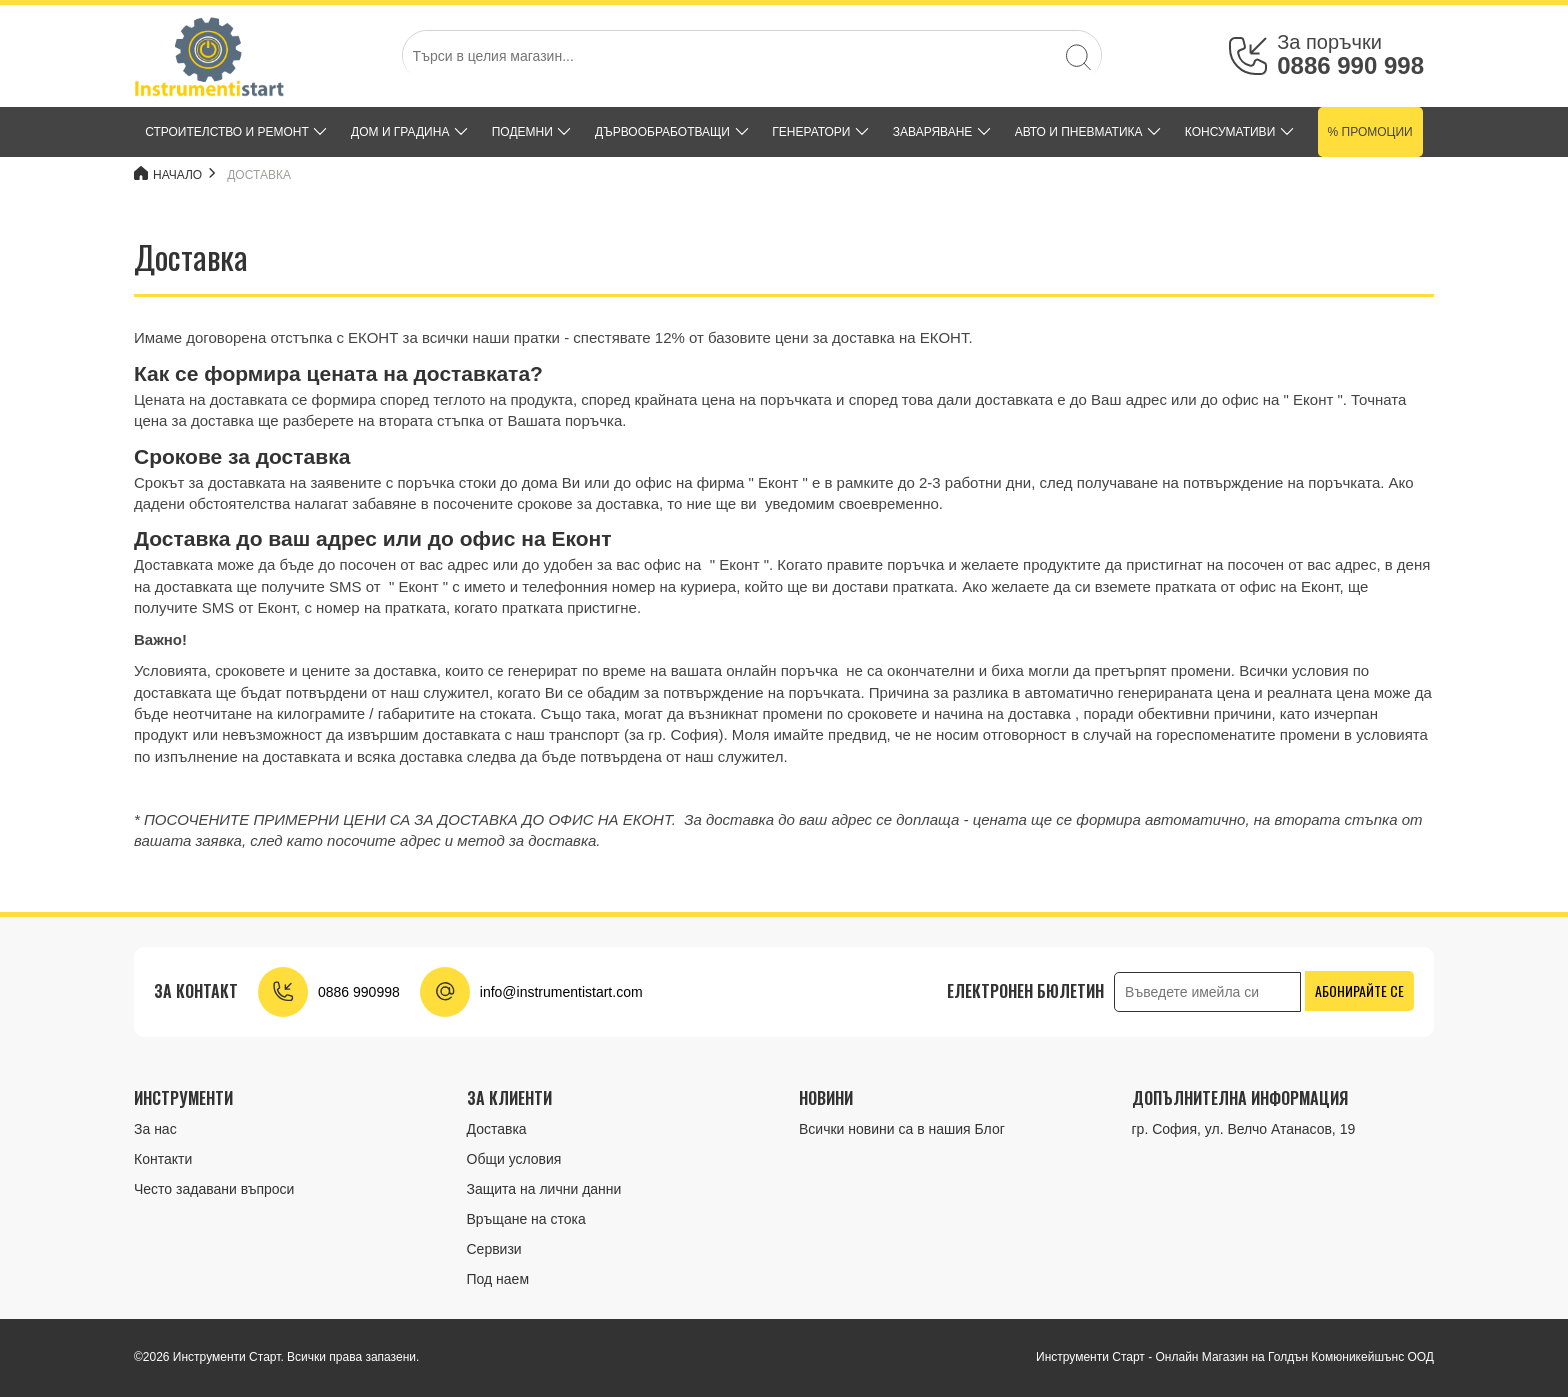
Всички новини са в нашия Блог (902, 1129)
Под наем (498, 1279)
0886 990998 (359, 992)
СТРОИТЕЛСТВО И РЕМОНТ (227, 132)
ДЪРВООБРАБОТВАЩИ (662, 132)
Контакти (163, 1159)
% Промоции (1370, 132)
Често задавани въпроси (214, 1189)
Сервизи (494, 1249)
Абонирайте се (1359, 990)
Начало (168, 174)
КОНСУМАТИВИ (1230, 132)
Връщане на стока (526, 1219)
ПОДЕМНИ (522, 132)
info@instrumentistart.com (561, 992)
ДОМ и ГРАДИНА (400, 132)
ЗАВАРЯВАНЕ (933, 132)
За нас (155, 1129)
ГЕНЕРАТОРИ (811, 132)
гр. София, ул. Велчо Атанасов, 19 (1244, 1129)
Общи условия (514, 1159)
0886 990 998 (1350, 65)
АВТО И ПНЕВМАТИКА (1079, 132)
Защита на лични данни (544, 1189)
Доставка (259, 175)
